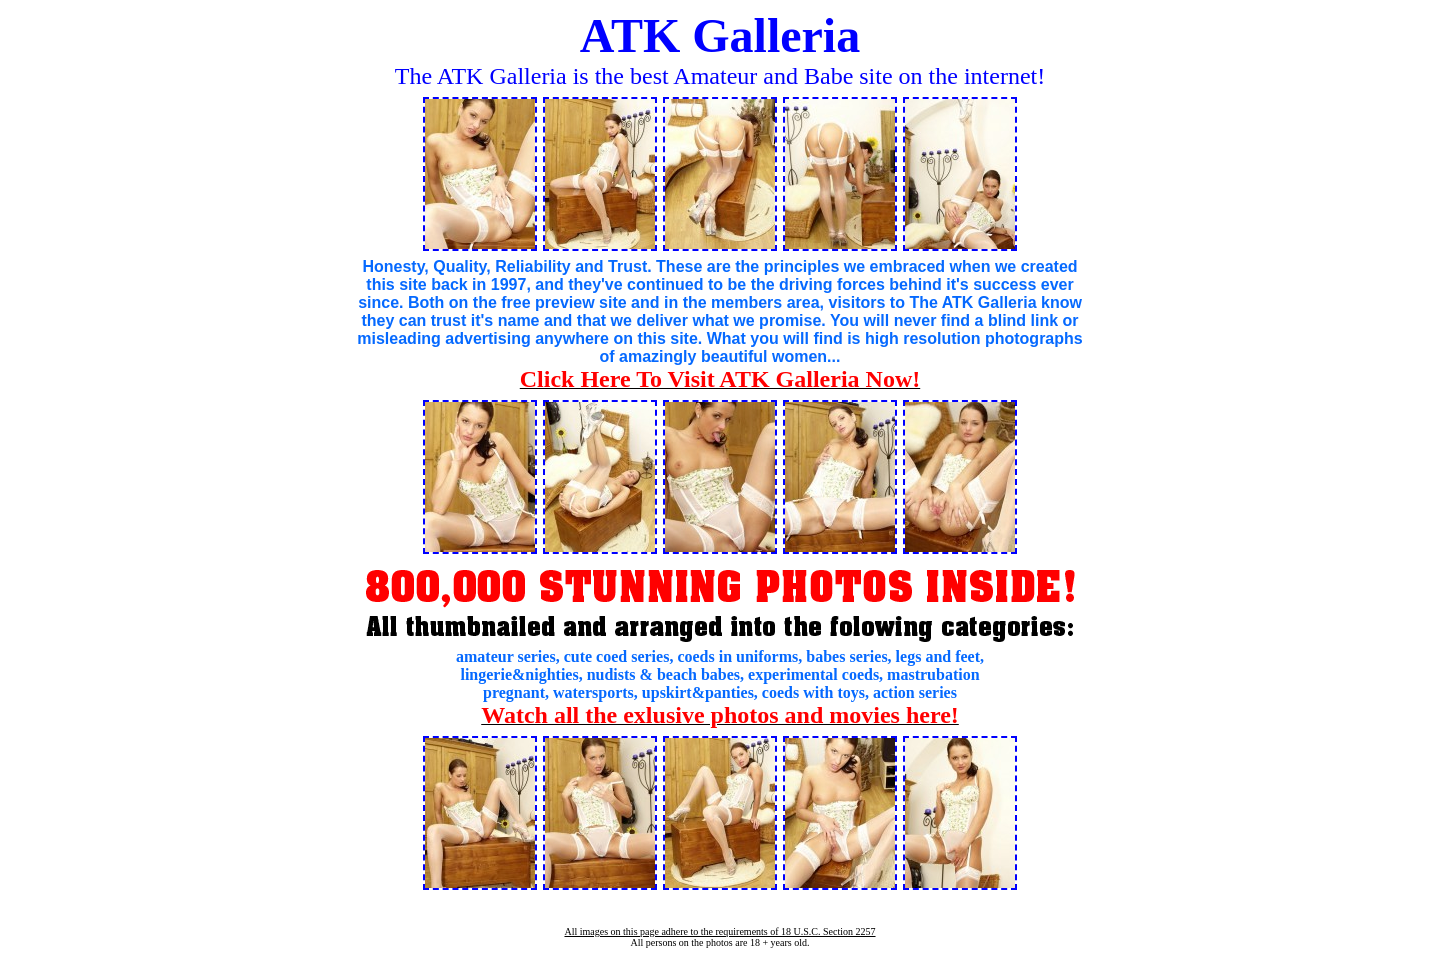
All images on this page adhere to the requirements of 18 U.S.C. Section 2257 (719, 931)
